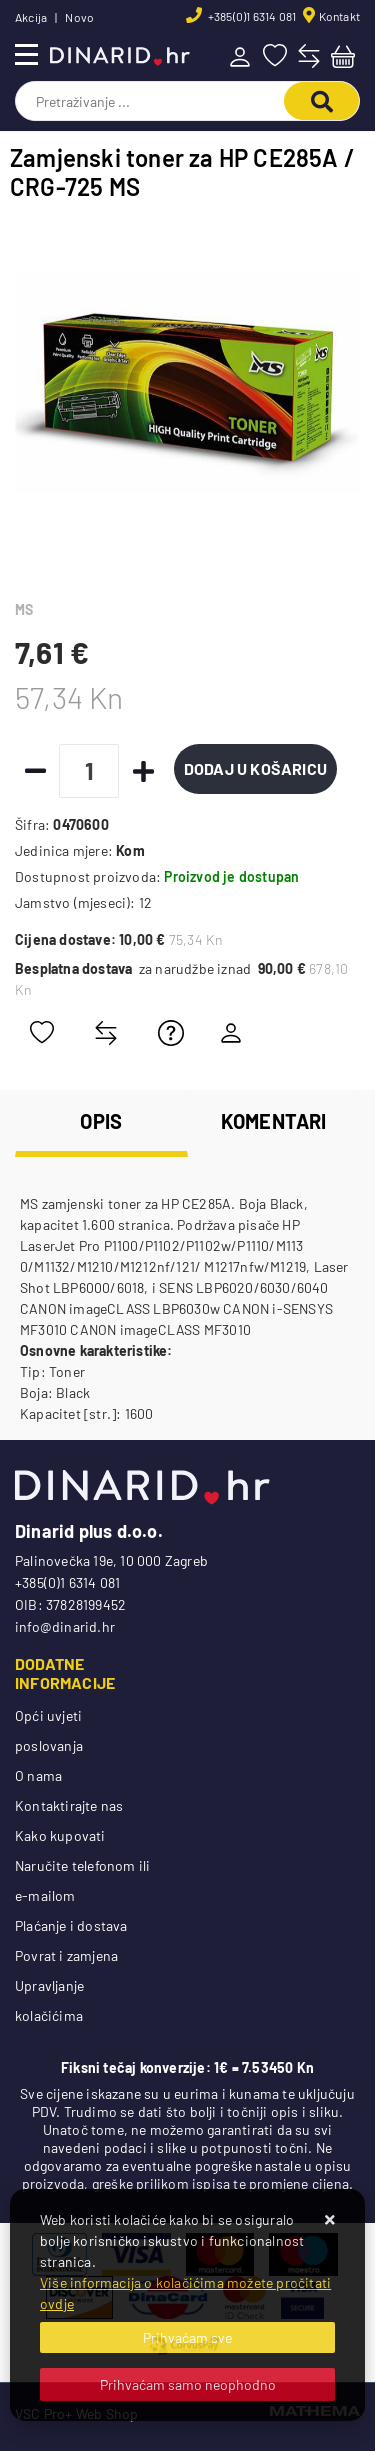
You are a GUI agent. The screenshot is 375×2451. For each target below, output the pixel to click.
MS (24, 609)
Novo (79, 17)
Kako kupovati (60, 1835)
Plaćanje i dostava (71, 1925)
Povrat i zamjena (66, 1955)
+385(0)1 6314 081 (251, 16)
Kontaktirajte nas (69, 1805)
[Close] (187, 2337)
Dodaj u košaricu (255, 768)
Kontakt (339, 16)
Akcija (31, 17)
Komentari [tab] (274, 1121)
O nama (38, 1775)
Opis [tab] (101, 1121)
